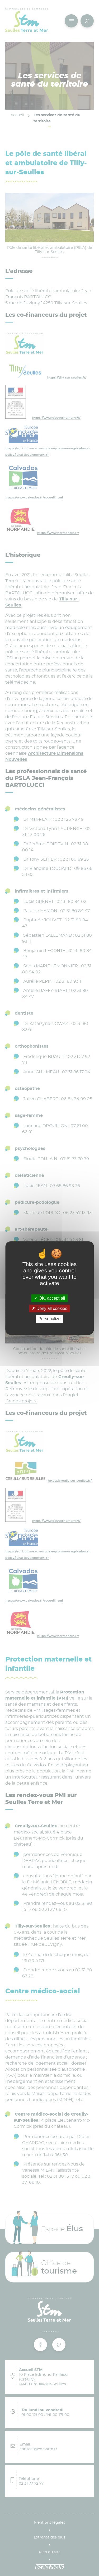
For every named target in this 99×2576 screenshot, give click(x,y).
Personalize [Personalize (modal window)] (50, 1319)
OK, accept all (49, 1298)
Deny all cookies (49, 1308)
